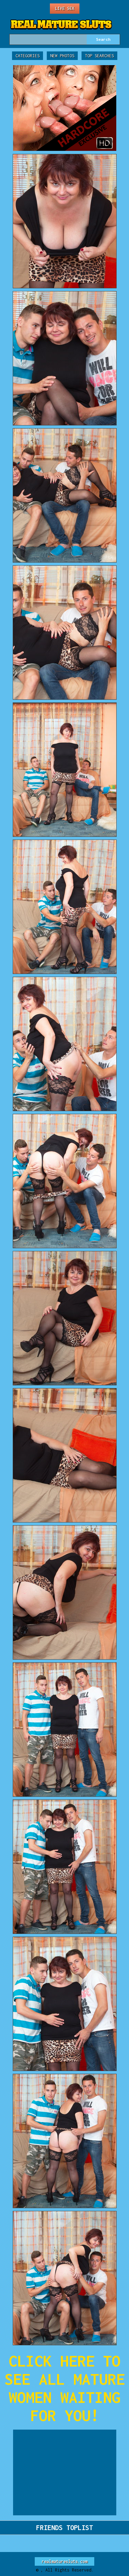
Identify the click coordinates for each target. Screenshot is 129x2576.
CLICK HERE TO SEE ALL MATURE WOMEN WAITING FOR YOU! (64, 2388)
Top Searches (99, 55)
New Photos (62, 55)
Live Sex (64, 8)
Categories (27, 55)
